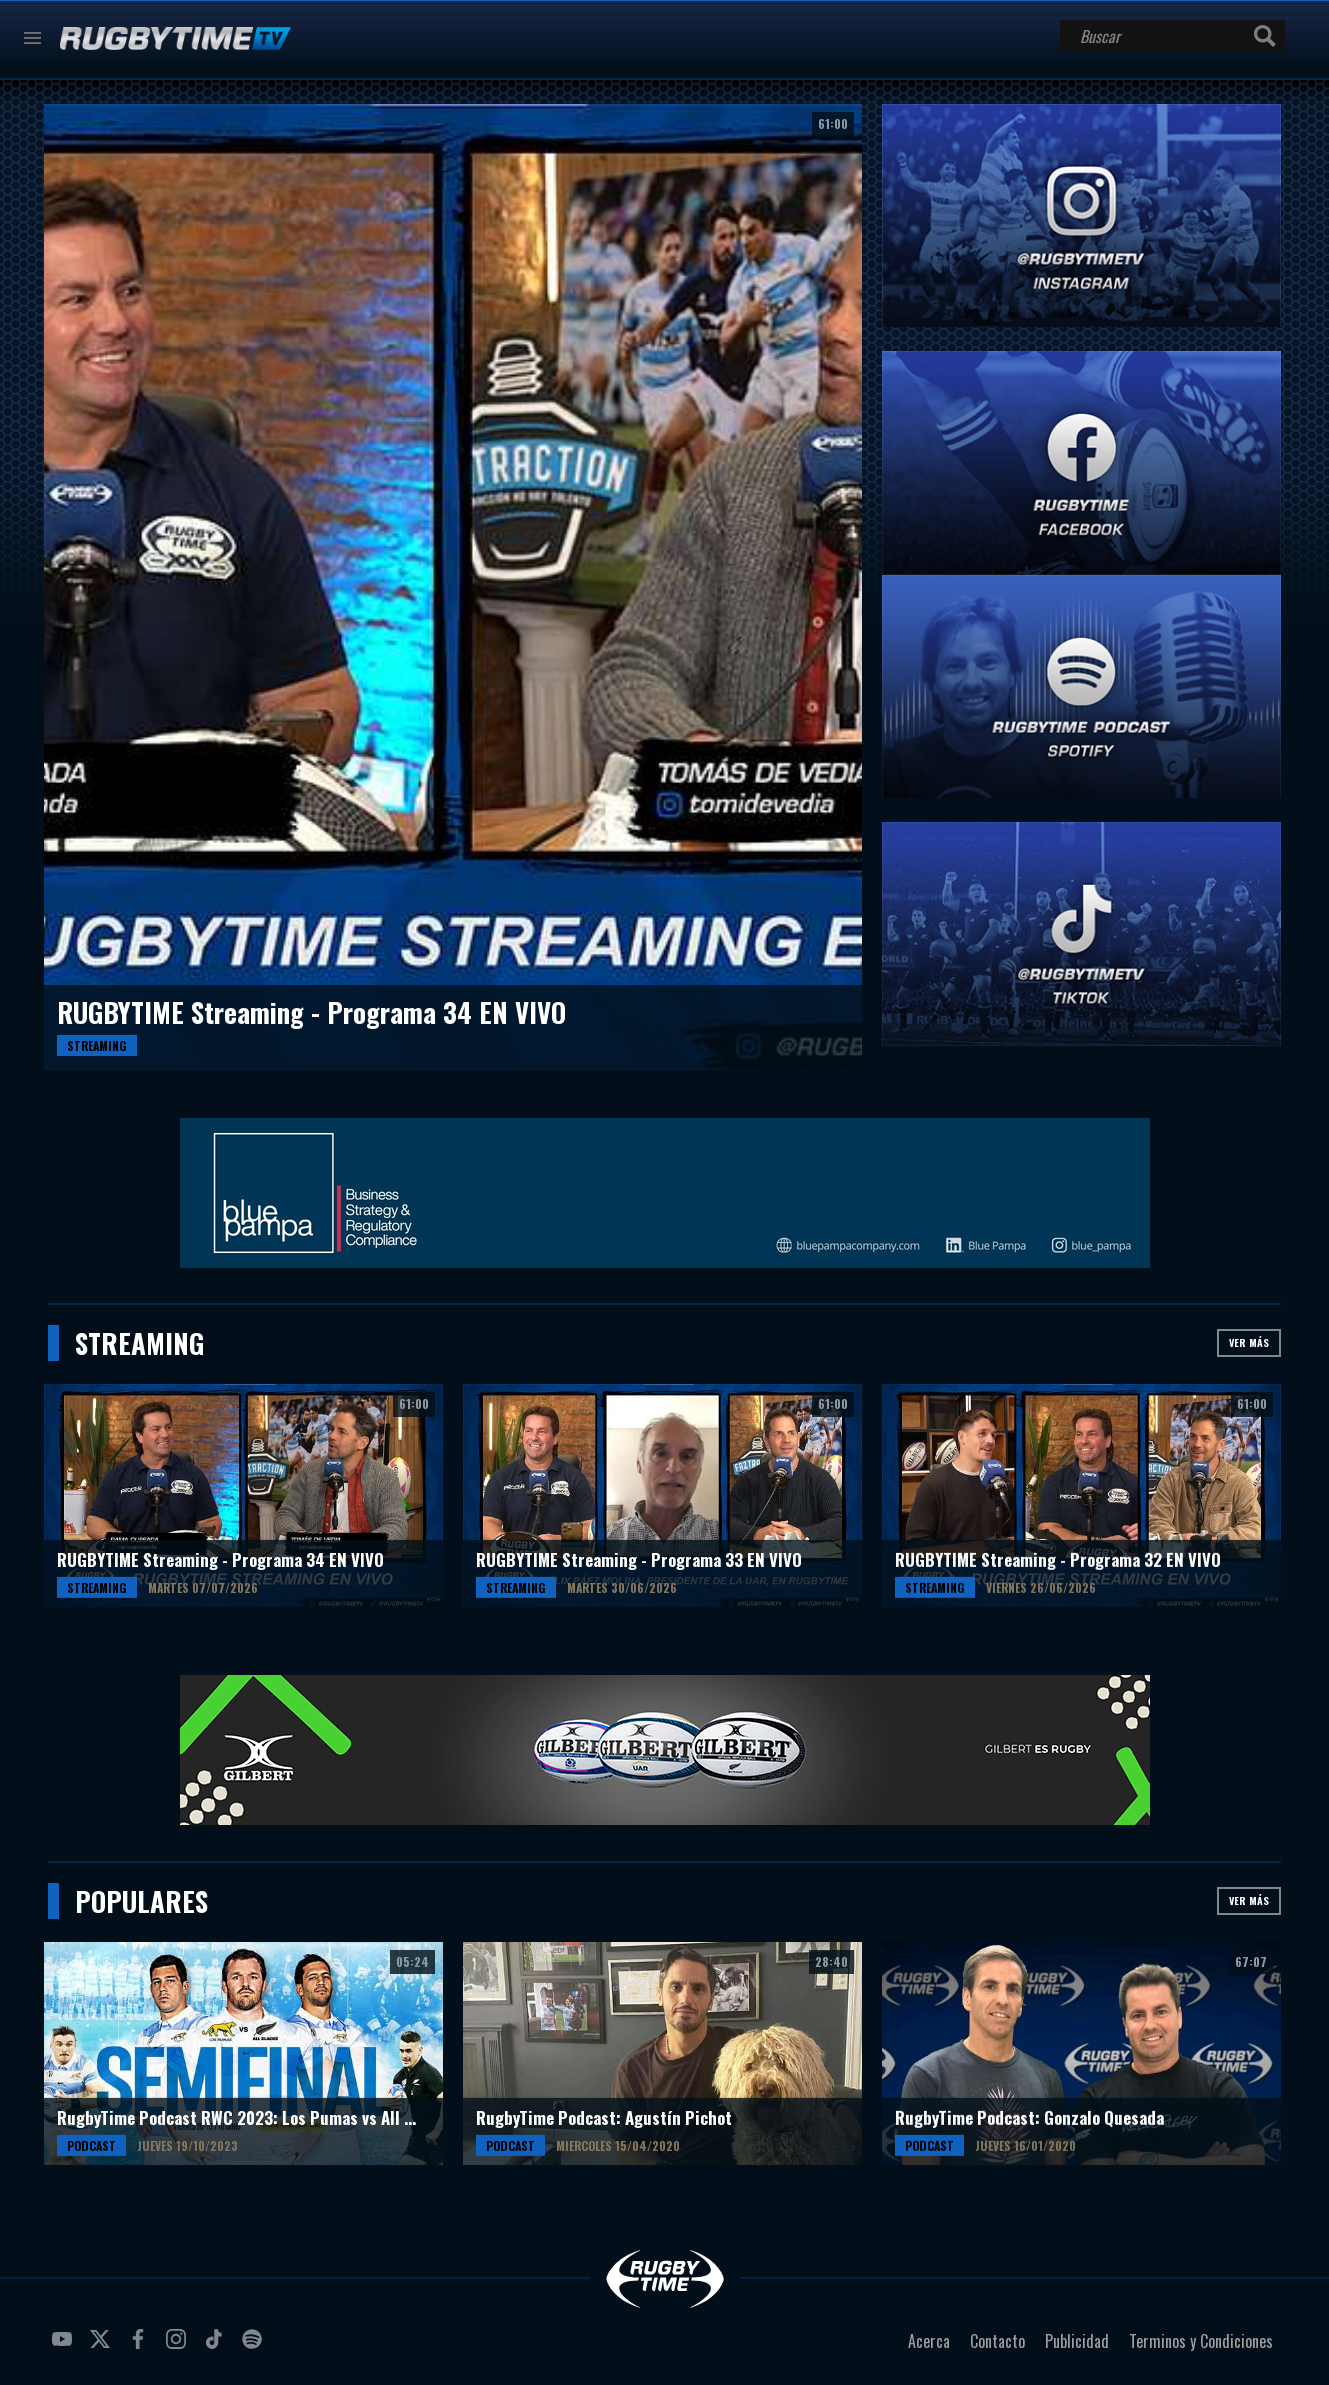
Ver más (1249, 1342)
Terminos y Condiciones (1201, 2341)
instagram (179, 2347)
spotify (255, 2347)
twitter (103, 2347)
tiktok (217, 2347)
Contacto (997, 2341)
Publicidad (1077, 2341)
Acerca (929, 2341)
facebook (141, 2347)
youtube (65, 2347)
